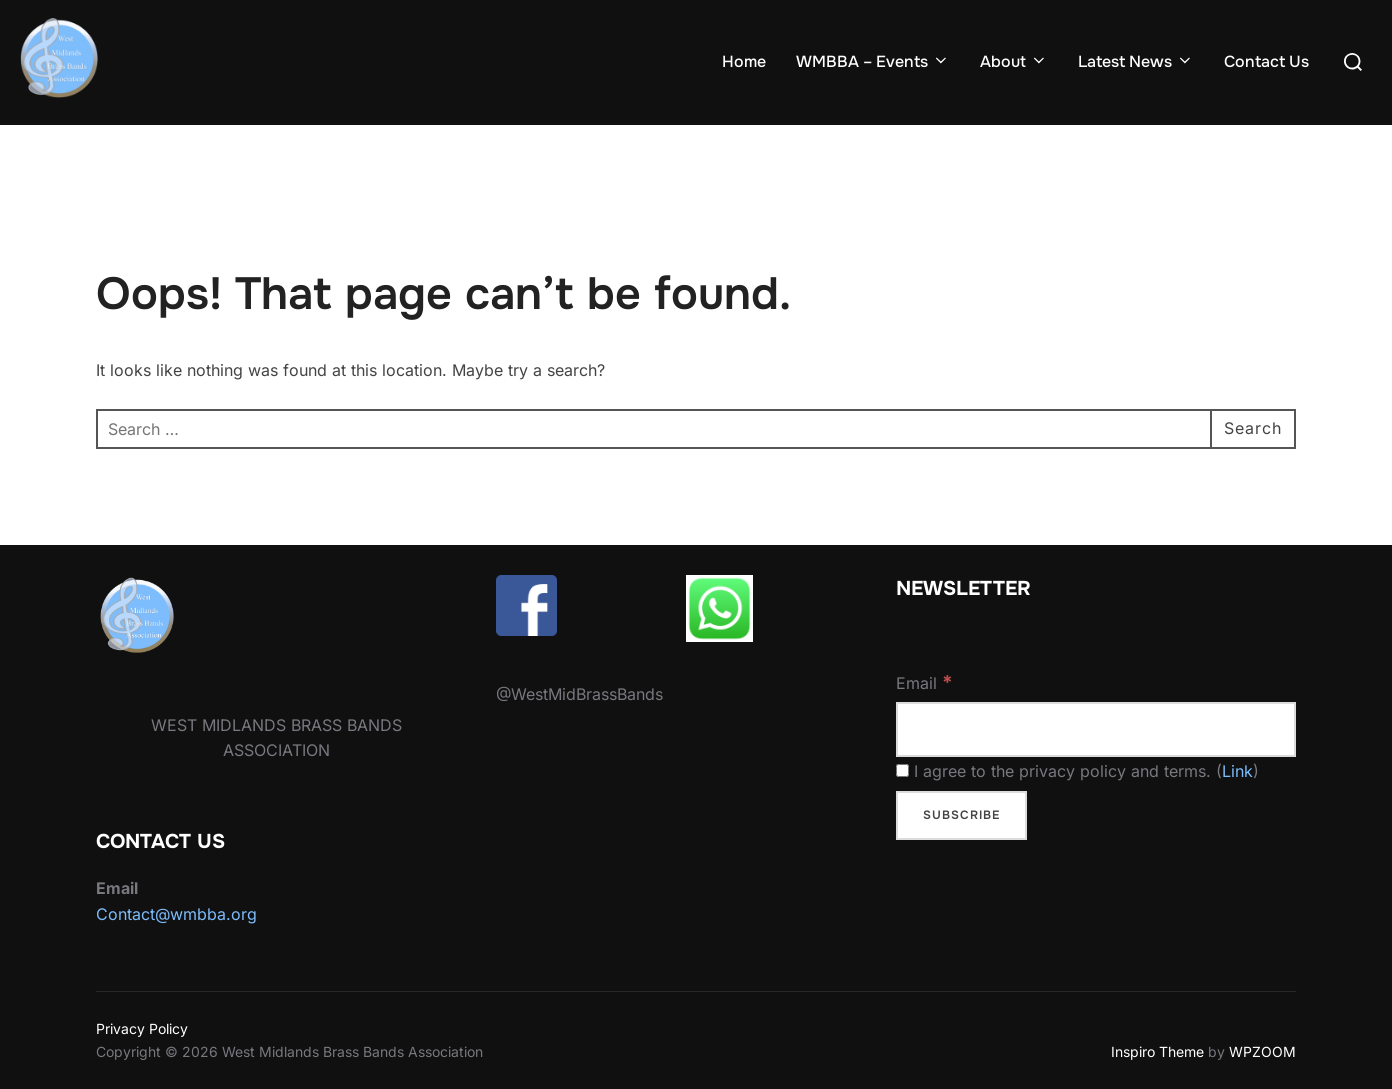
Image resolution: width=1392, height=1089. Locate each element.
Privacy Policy (142, 1028)
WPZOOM (1262, 1051)
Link (1237, 771)
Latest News (1136, 61)
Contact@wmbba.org (176, 914)
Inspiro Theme (1157, 1051)
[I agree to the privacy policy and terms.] (902, 770)
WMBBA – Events (873, 61)
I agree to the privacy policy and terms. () (1077, 771)
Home (744, 61)
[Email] (1096, 729)
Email (924, 682)
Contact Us (1266, 61)
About (1014, 61)
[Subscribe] (961, 816)
